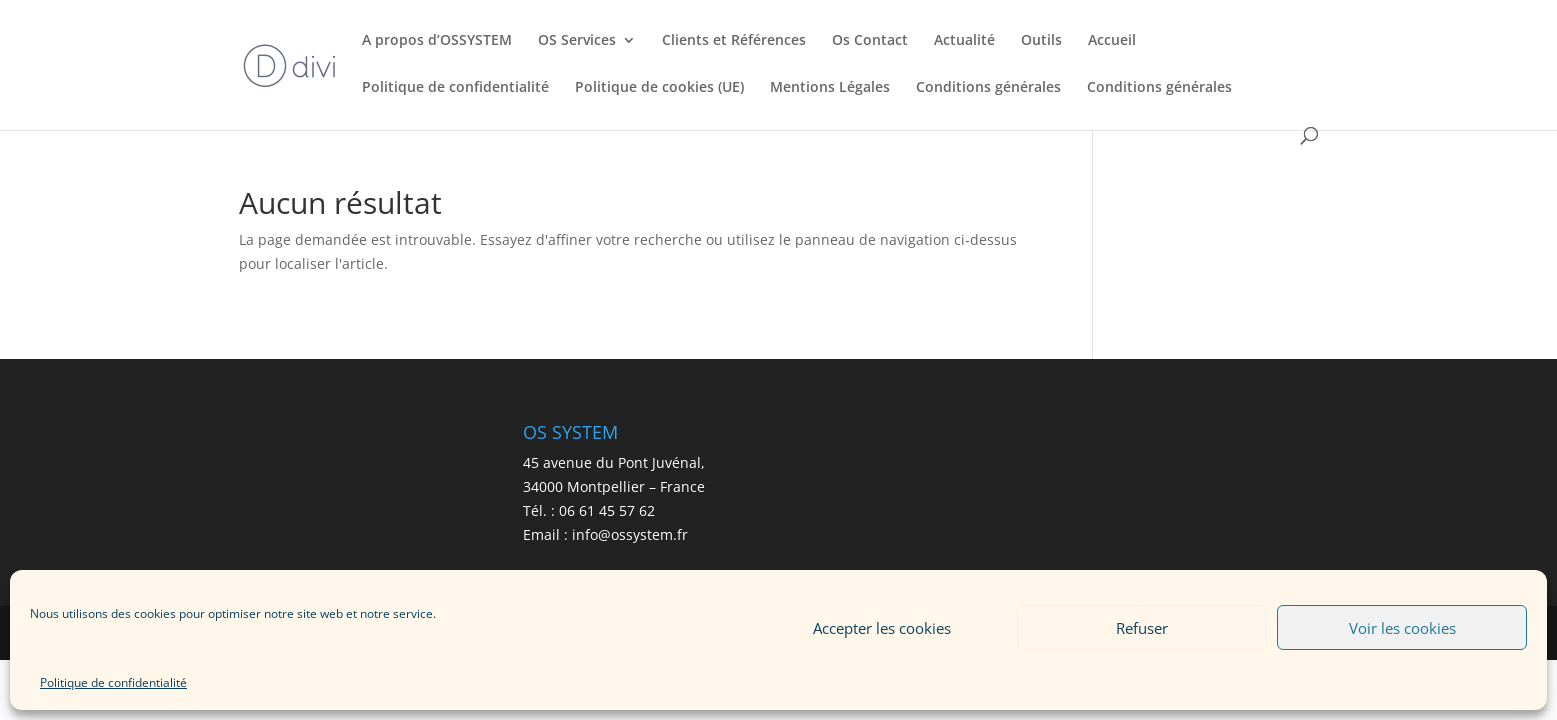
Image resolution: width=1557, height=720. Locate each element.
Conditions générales (988, 88)
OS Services (577, 41)
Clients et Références (734, 41)
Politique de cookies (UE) (659, 88)
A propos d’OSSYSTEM (437, 41)
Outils (1041, 41)
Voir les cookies (1402, 628)
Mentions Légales (830, 88)
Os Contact (870, 41)
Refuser (1142, 628)
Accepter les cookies (882, 628)
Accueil (1112, 41)
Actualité (964, 41)
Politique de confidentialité (113, 682)
